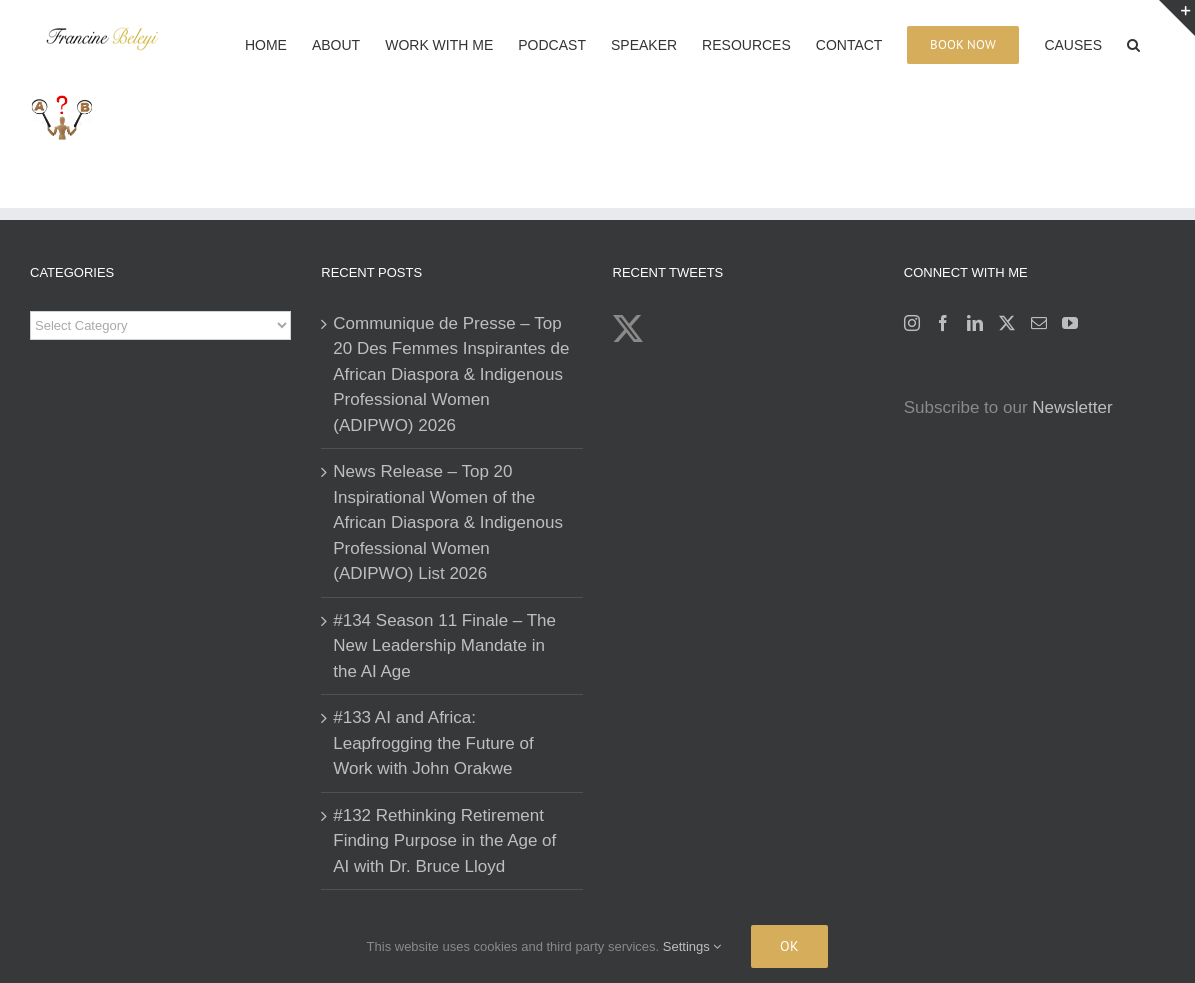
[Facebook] (943, 323)
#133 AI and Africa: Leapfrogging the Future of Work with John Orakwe (433, 743)
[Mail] (1039, 323)
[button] (1133, 43)
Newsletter (1072, 407)
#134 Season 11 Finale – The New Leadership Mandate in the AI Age (444, 646)
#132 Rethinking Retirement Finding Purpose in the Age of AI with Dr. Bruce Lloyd (444, 841)
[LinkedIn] (975, 323)
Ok (789, 946)
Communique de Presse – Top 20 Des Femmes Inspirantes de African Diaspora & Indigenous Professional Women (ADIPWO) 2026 (451, 374)
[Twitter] (1007, 323)
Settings (692, 946)
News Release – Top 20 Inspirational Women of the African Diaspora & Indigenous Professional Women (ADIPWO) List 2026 (448, 522)
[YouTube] (1070, 323)
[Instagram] (912, 323)
